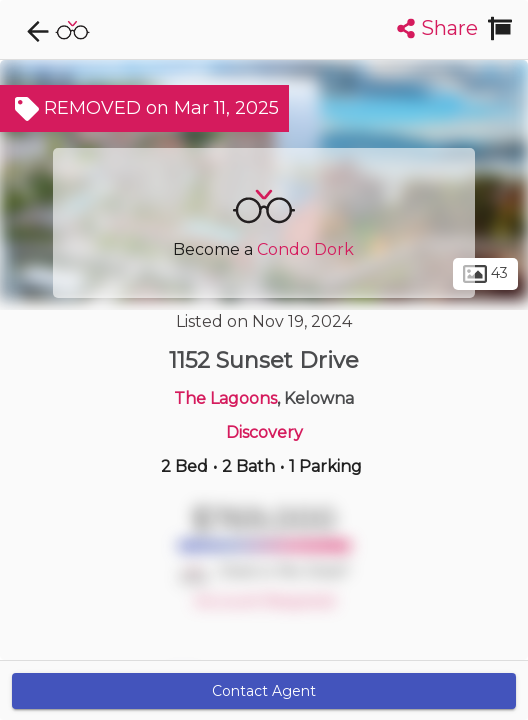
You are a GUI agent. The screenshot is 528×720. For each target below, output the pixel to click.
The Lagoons (225, 398)
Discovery (264, 432)
